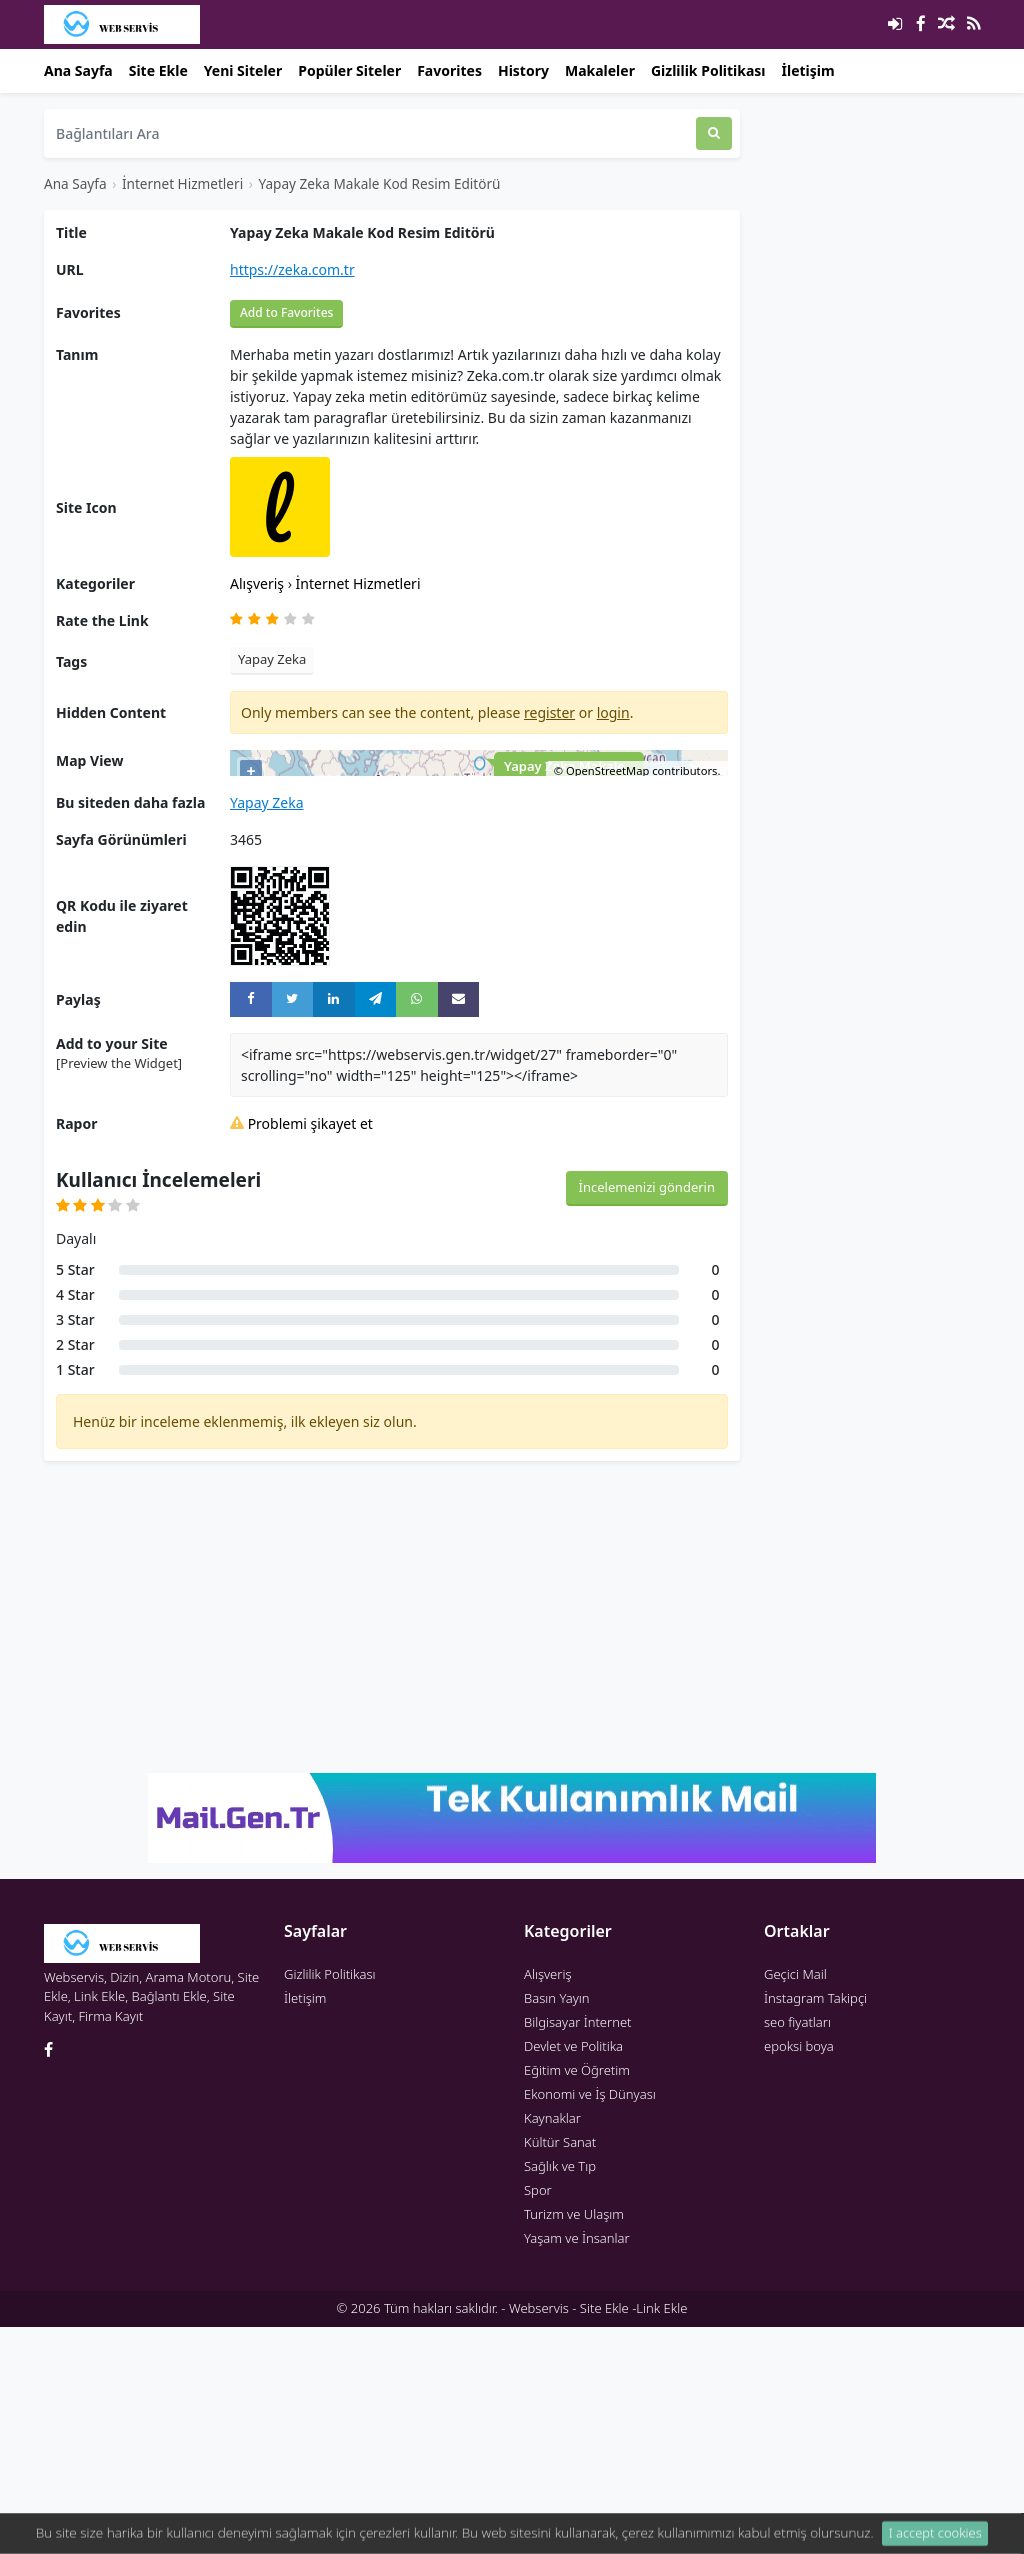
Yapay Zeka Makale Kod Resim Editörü (379, 183)
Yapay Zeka (272, 659)
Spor (538, 2417)
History (523, 70)
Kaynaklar (552, 2345)
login (613, 712)
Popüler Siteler (349, 70)
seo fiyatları (797, 2249)
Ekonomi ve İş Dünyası (590, 2321)
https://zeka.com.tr (292, 269)
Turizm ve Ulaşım (574, 2441)
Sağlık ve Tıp (560, 2393)
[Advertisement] (392, 1844)
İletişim (808, 70)
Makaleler (600, 70)
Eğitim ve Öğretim (577, 2297)
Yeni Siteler (243, 70)
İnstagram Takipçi (815, 2225)
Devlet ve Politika (573, 2273)
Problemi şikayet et (301, 1350)
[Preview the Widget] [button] (119, 1290)
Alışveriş (259, 583)
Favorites (449, 70)
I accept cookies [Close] (935, 2539)
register (549, 712)
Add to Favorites (286, 312)
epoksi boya (799, 2273)
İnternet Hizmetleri (182, 183)
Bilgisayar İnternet (577, 2249)
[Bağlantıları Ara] (370, 133)
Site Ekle (158, 70)
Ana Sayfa (78, 70)
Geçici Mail (795, 2201)
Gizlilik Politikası (708, 70)
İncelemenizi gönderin (647, 1414)
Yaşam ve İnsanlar (577, 2465)
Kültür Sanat (560, 2369)
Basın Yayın (557, 2225)
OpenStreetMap (607, 997)
